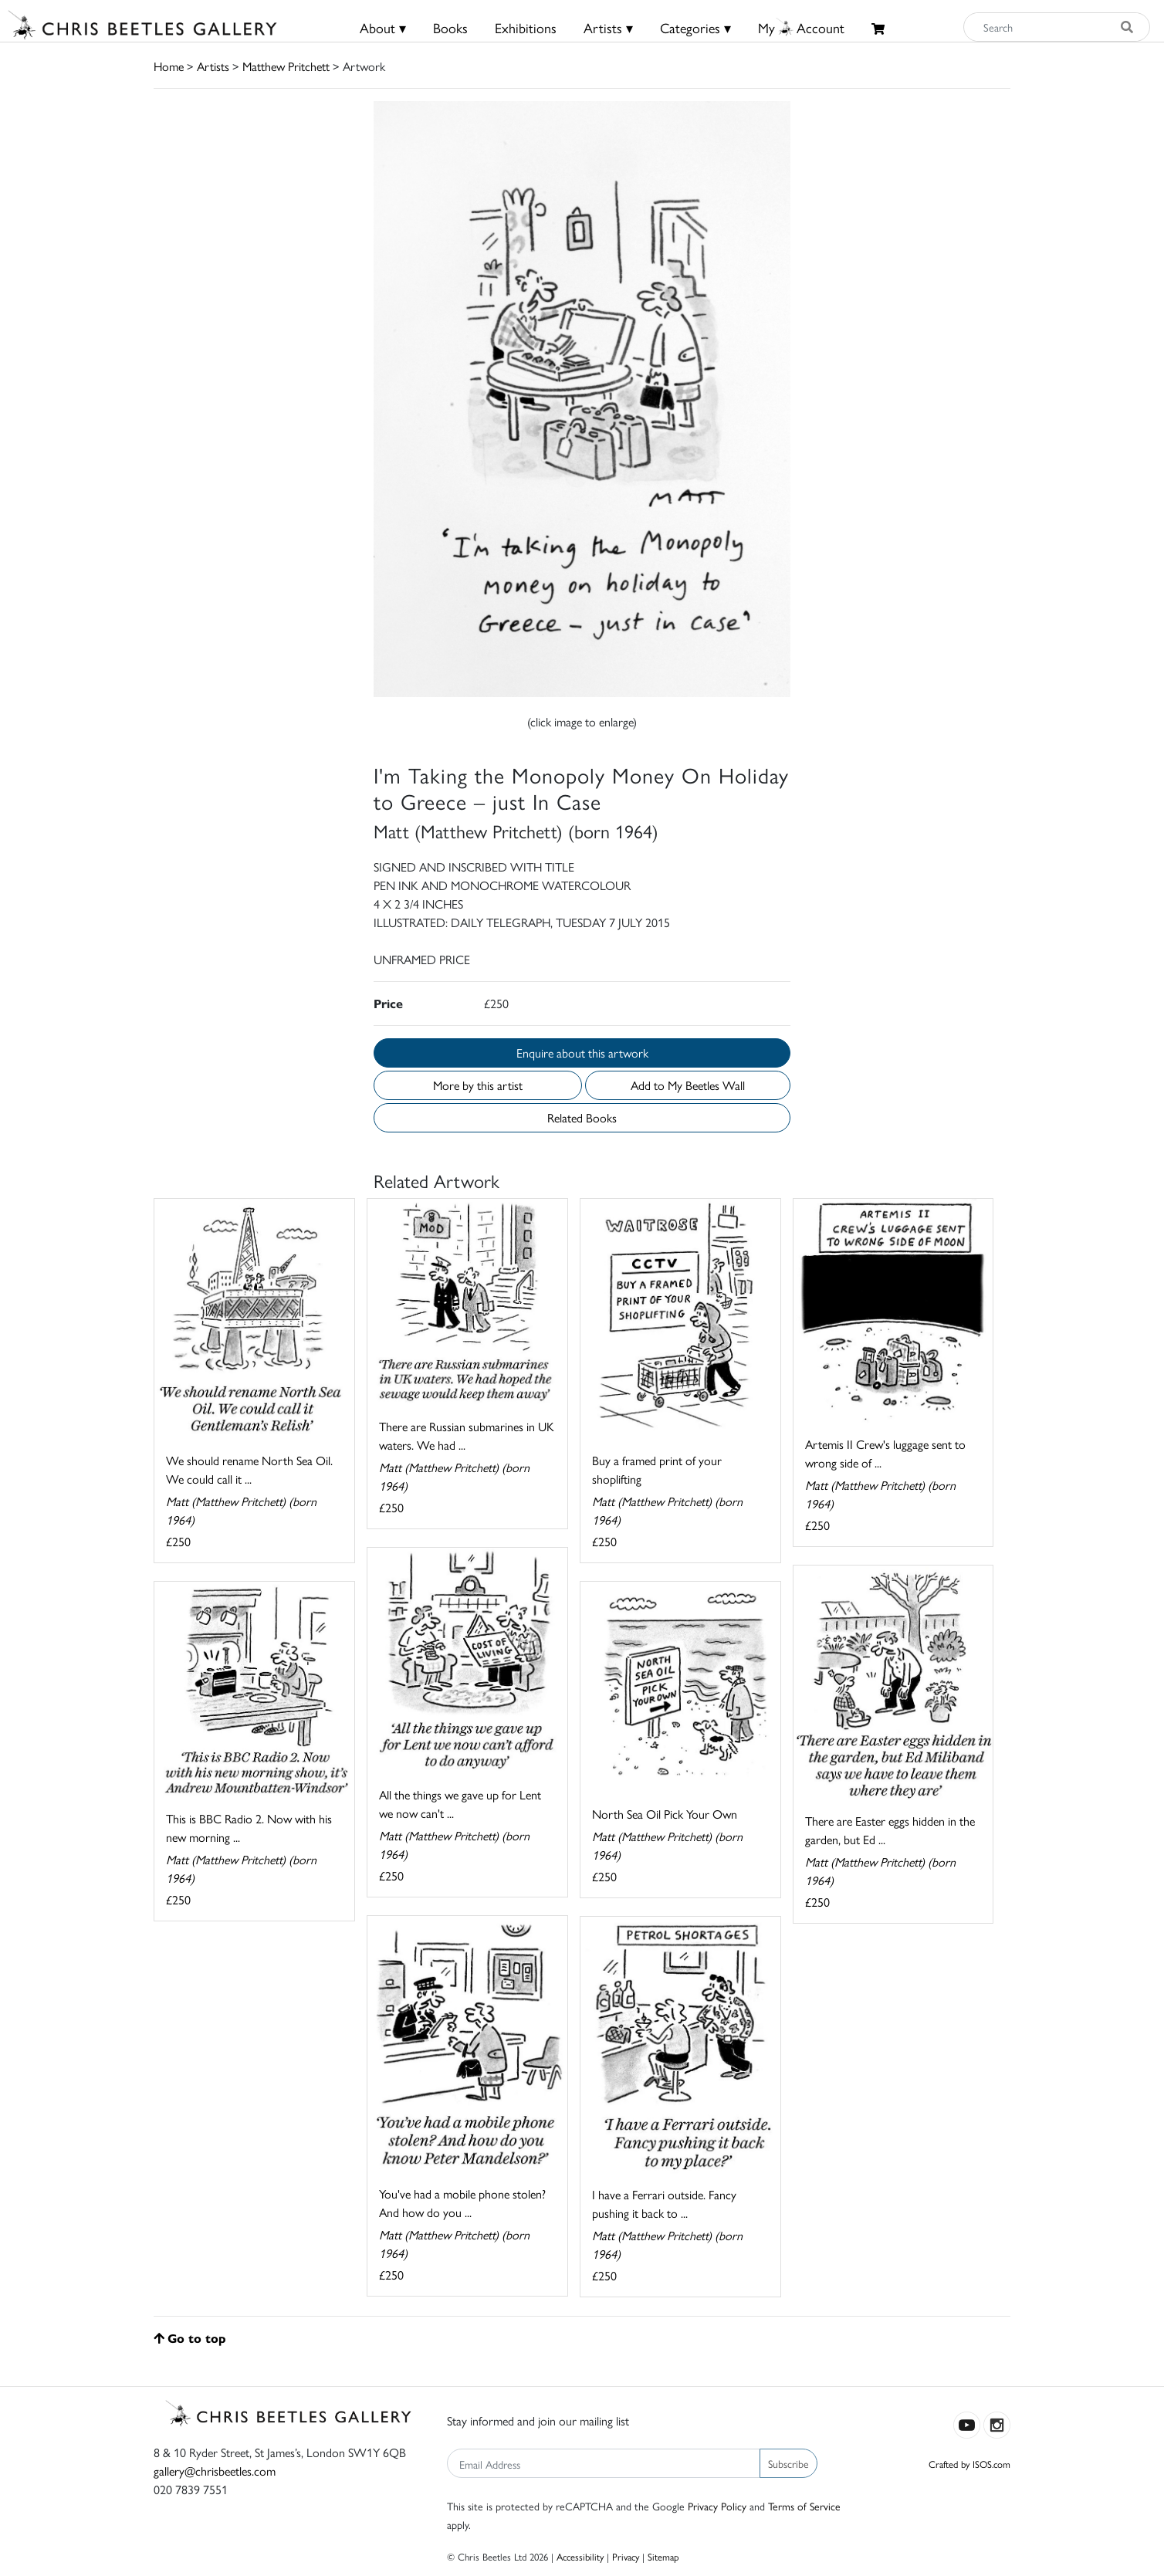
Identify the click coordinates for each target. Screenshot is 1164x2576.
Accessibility (580, 2556)
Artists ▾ (608, 27)
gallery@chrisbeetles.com (215, 2471)
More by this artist (478, 1085)
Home (169, 66)
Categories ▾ (695, 27)
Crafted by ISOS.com (969, 2463)
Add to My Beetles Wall (688, 1085)
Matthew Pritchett (286, 66)
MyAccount (801, 27)
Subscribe (788, 2463)
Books (450, 27)
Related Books (582, 1117)
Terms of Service (804, 2505)
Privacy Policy (717, 2505)
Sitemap (663, 2556)
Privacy (625, 2556)
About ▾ (383, 27)
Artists (213, 66)
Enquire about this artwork (582, 1052)
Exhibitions (526, 27)
